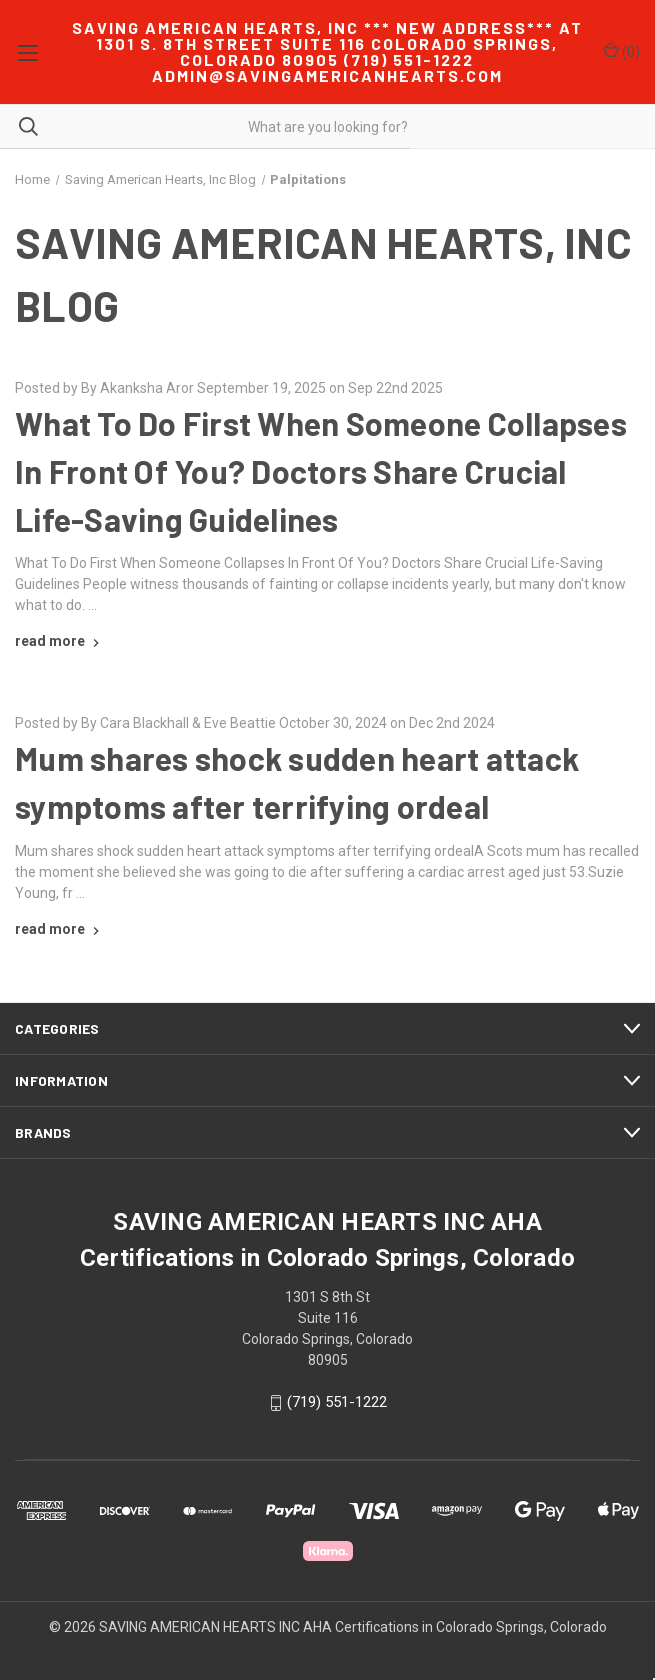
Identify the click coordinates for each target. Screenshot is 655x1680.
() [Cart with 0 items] (621, 51)
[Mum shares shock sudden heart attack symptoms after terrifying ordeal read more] (59, 929)
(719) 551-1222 (337, 1403)
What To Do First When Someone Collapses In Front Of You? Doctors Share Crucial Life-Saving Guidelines (321, 471)
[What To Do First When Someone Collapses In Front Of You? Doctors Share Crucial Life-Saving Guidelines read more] (59, 641)
